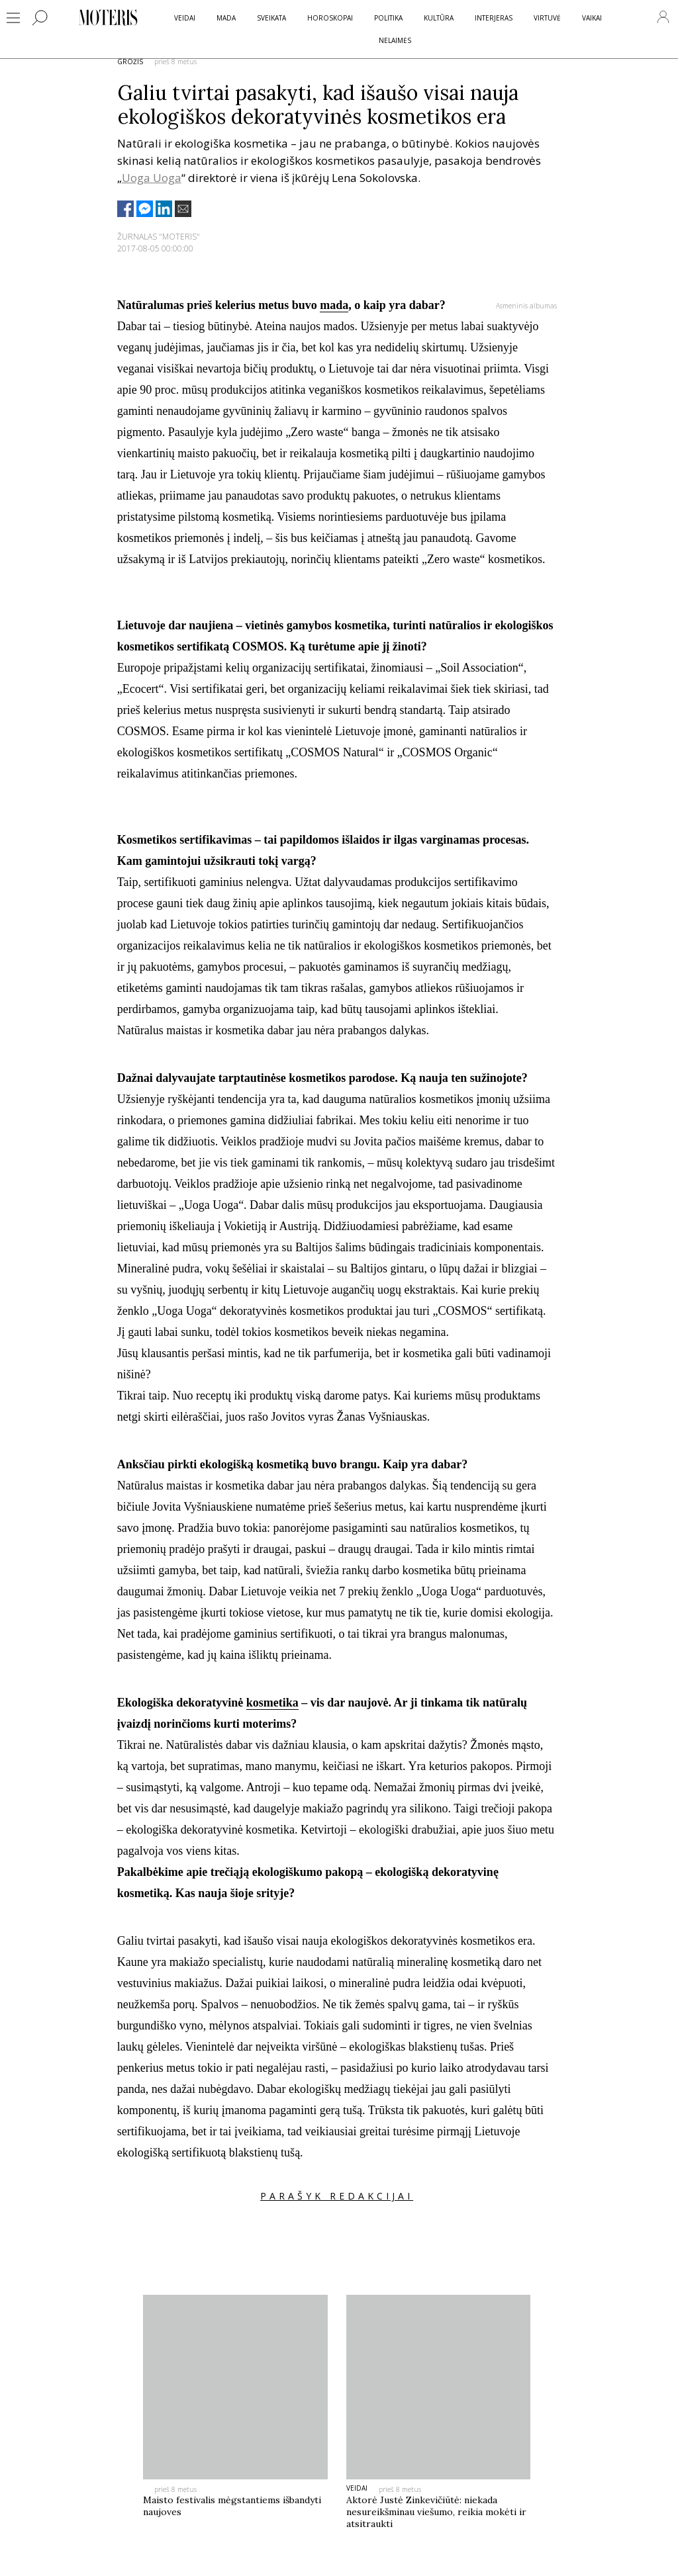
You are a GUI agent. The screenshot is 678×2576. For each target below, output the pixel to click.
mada (334, 305)
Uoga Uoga (151, 177)
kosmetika (272, 1702)
